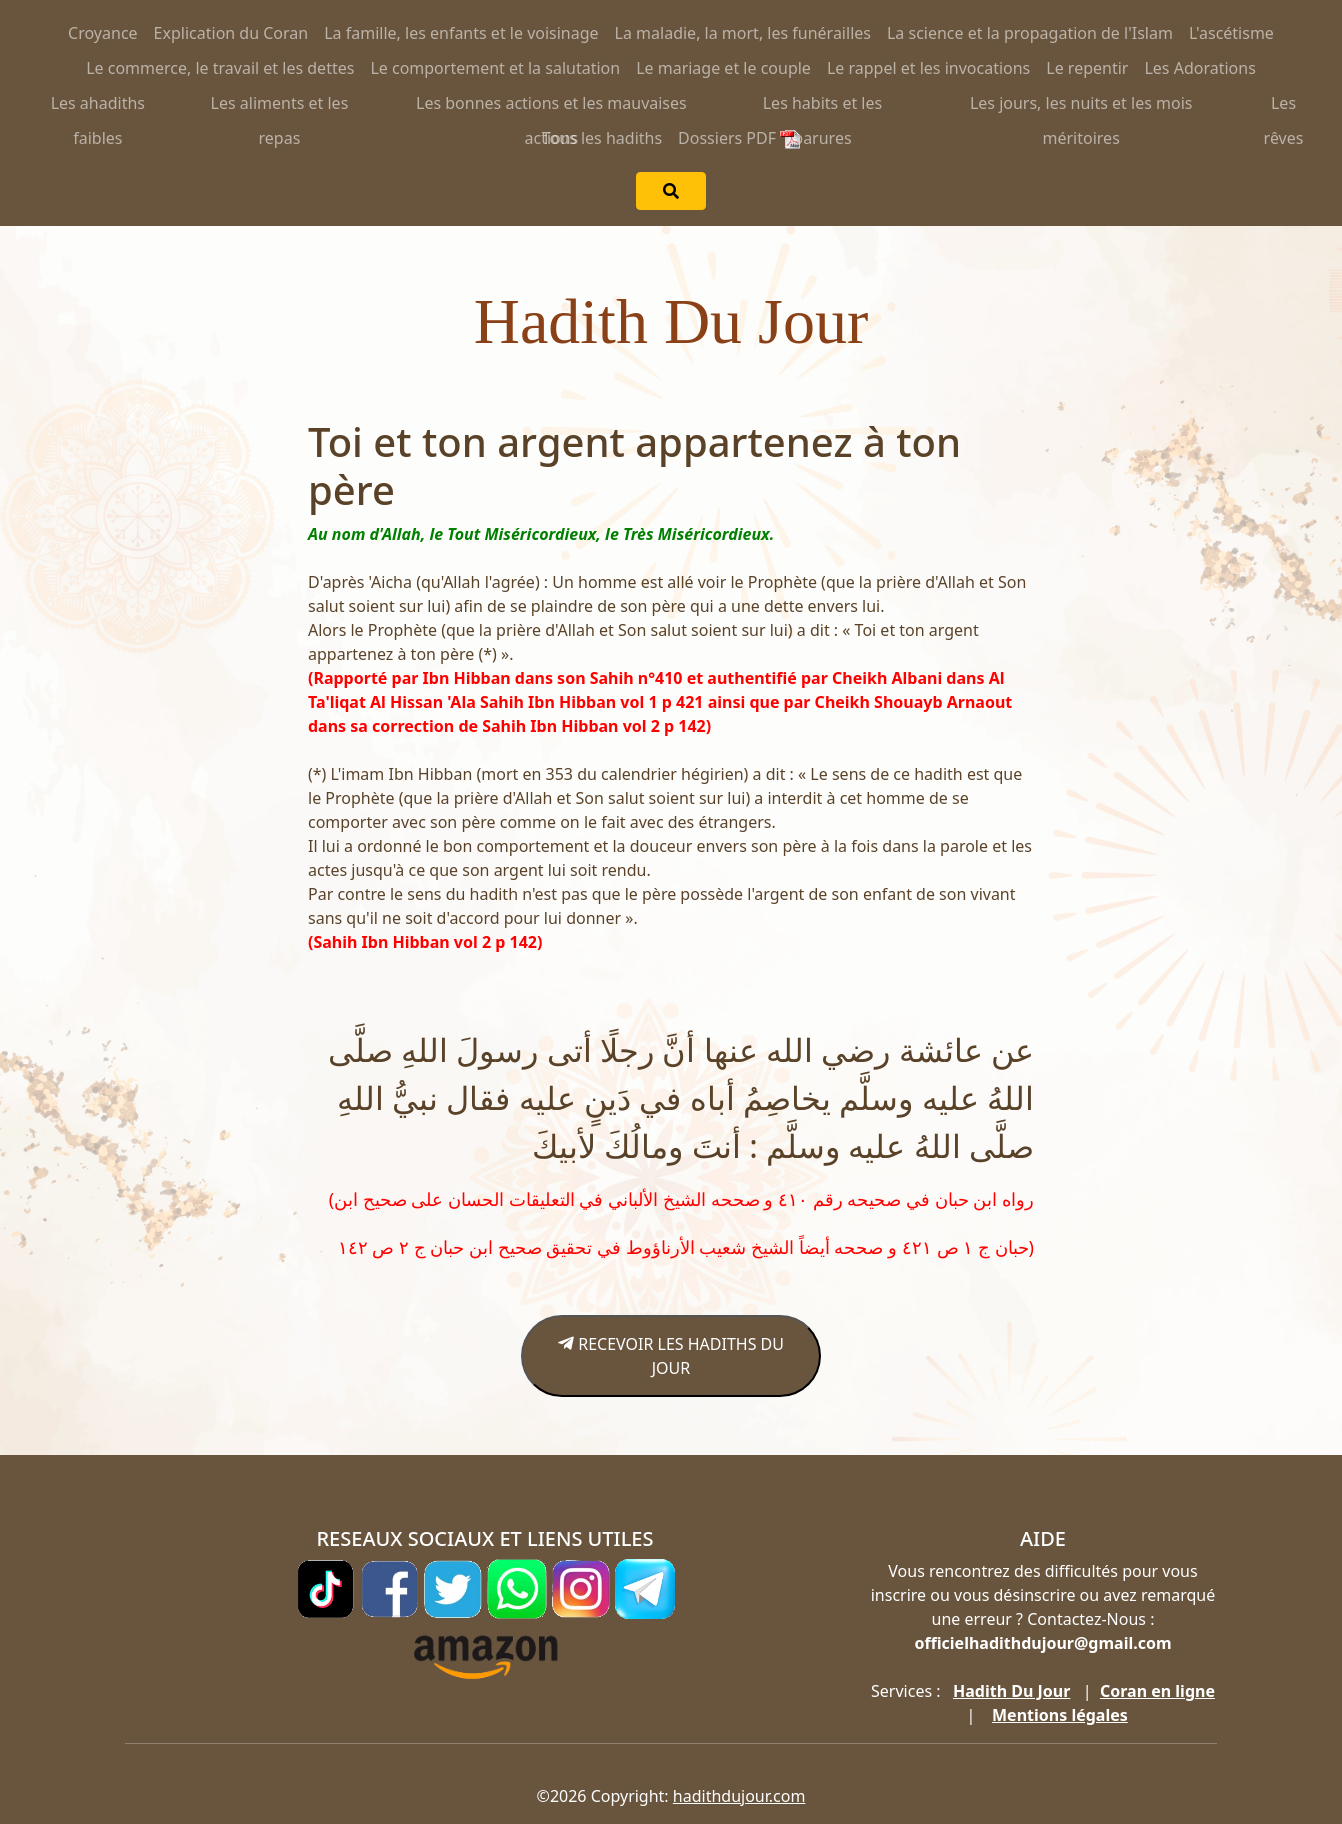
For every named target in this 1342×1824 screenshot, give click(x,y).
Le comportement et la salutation (495, 68)
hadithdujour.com (739, 1796)
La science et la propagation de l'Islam (1030, 33)
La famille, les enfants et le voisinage (461, 33)
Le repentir (1087, 68)
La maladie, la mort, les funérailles (743, 33)
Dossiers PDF (739, 138)
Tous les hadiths (602, 138)
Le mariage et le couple (723, 68)
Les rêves (1284, 106)
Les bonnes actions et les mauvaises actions (551, 106)
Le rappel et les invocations (928, 68)
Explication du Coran (231, 33)
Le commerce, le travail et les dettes (220, 68)
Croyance (103, 33)
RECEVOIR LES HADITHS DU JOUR (671, 1356)
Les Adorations (1199, 68)
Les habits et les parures (822, 106)
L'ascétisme (1231, 33)
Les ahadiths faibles (98, 106)
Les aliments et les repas (280, 106)
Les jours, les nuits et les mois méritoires (1081, 106)
